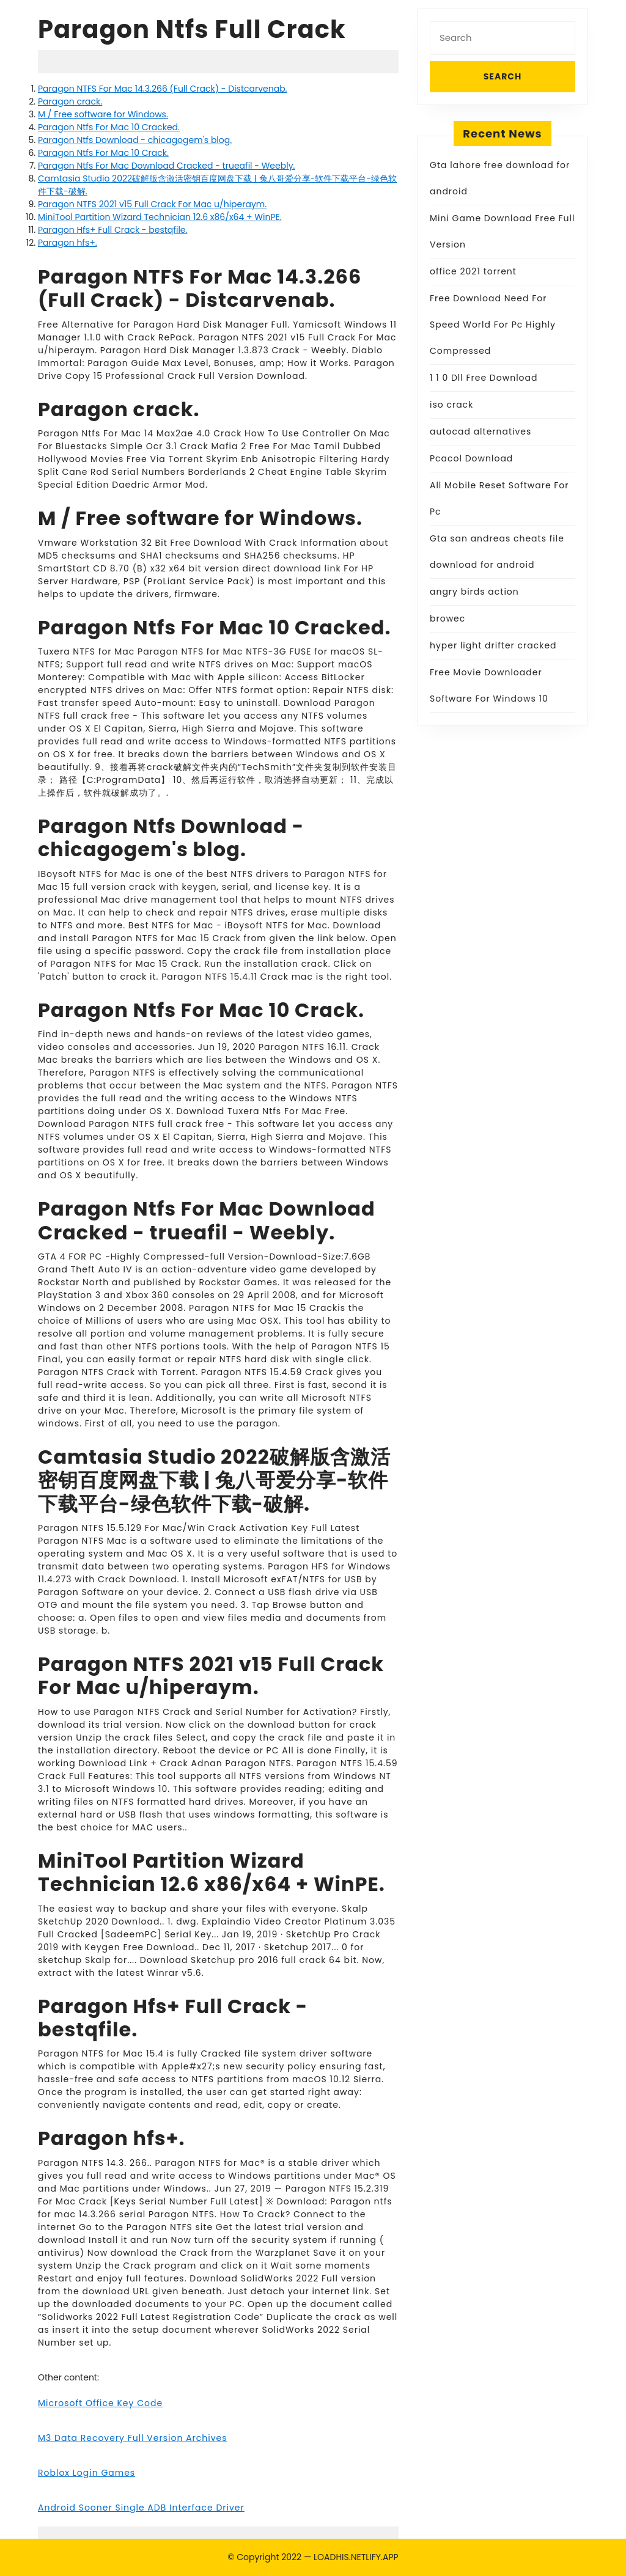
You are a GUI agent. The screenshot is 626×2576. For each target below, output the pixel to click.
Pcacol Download (471, 458)
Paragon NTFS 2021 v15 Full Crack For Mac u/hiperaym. (152, 204)
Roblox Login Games (86, 2473)
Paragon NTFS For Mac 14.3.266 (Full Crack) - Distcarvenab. (162, 89)
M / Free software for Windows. (103, 114)
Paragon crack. (70, 101)
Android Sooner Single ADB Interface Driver (141, 2507)
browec (447, 618)
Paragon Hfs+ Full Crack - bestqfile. (112, 230)
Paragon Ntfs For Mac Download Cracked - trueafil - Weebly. (166, 166)
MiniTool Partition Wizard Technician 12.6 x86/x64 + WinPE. (160, 217)
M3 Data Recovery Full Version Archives (132, 2438)
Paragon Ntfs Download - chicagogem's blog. (135, 140)
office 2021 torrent (473, 271)
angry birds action (474, 591)
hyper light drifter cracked (493, 645)
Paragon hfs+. (67, 243)
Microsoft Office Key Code (100, 2403)
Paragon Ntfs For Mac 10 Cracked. (109, 127)
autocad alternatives (480, 431)
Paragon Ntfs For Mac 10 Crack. (103, 153)
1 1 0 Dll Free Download (484, 378)
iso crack (451, 404)
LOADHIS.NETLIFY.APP (356, 2557)
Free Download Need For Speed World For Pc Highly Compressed (493, 324)
